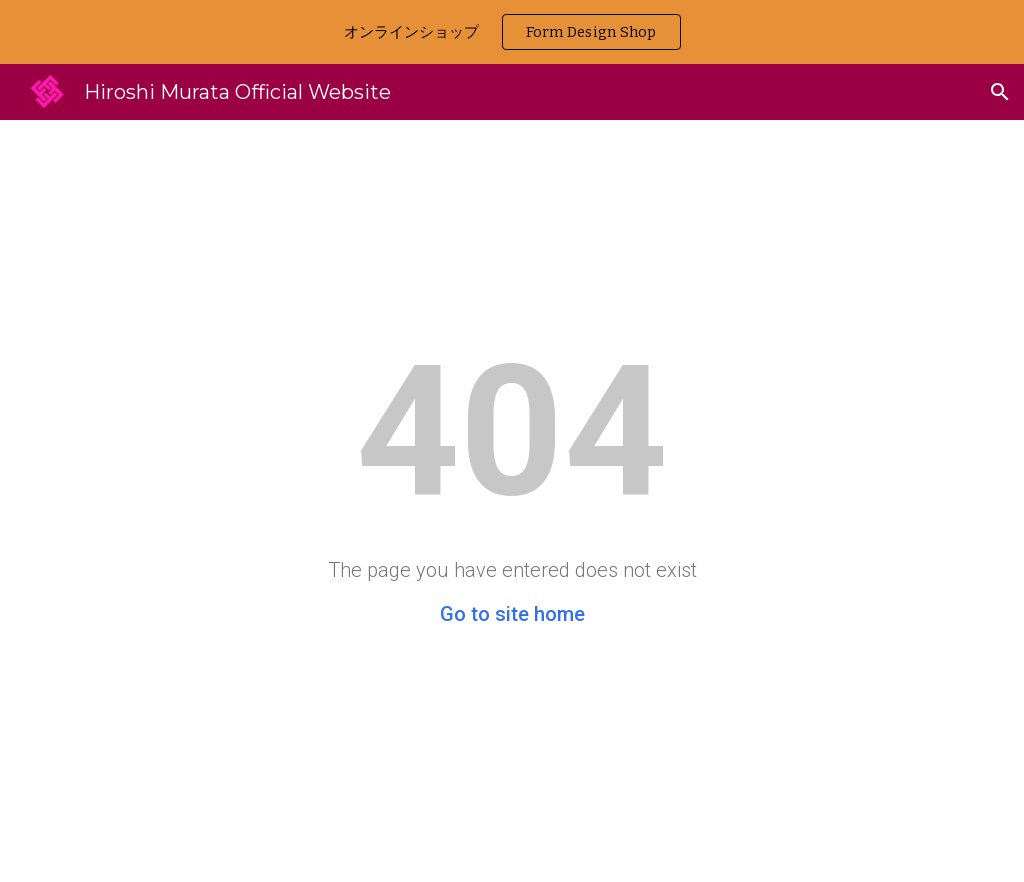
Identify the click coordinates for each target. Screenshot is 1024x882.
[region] (512, 32)
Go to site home (512, 614)
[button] (1000, 92)
